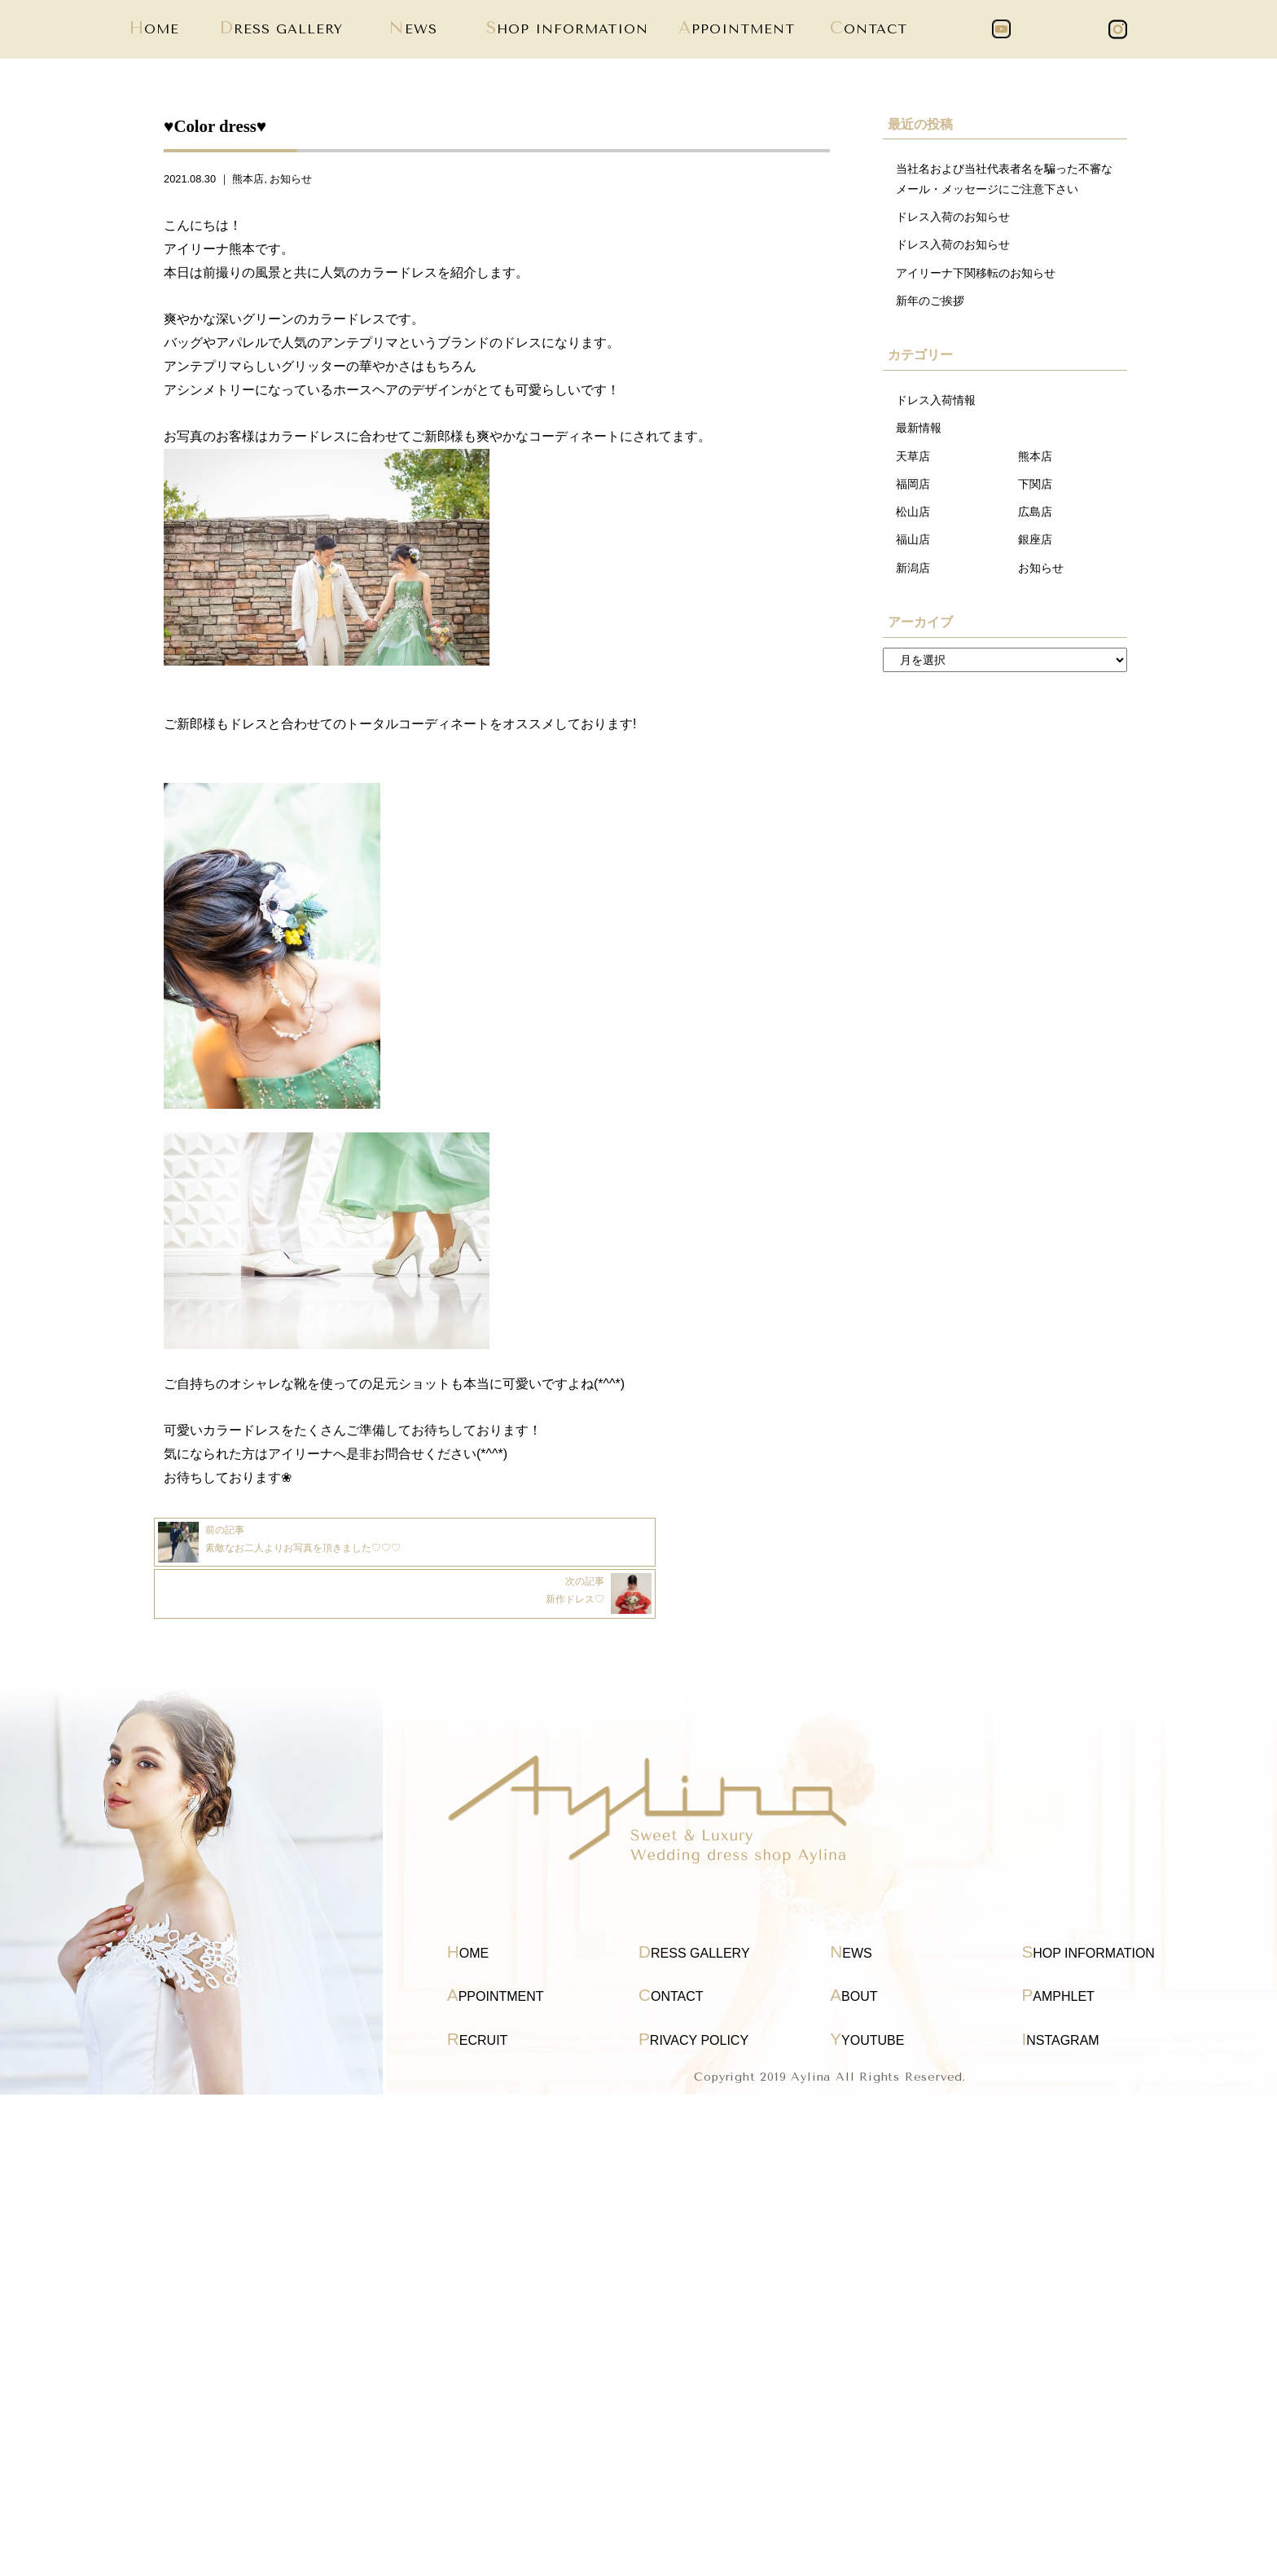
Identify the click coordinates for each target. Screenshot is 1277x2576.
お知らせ (291, 179)
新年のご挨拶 (930, 306)
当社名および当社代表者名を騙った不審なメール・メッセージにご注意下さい (1004, 180)
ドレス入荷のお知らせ (953, 219)
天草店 (913, 464)
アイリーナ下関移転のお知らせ (975, 277)
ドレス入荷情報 (936, 406)
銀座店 (1035, 551)
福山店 (913, 551)
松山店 (913, 522)
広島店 (1035, 522)
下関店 (1035, 493)
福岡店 (913, 493)
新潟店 (913, 580)
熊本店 (248, 179)
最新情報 (918, 435)
